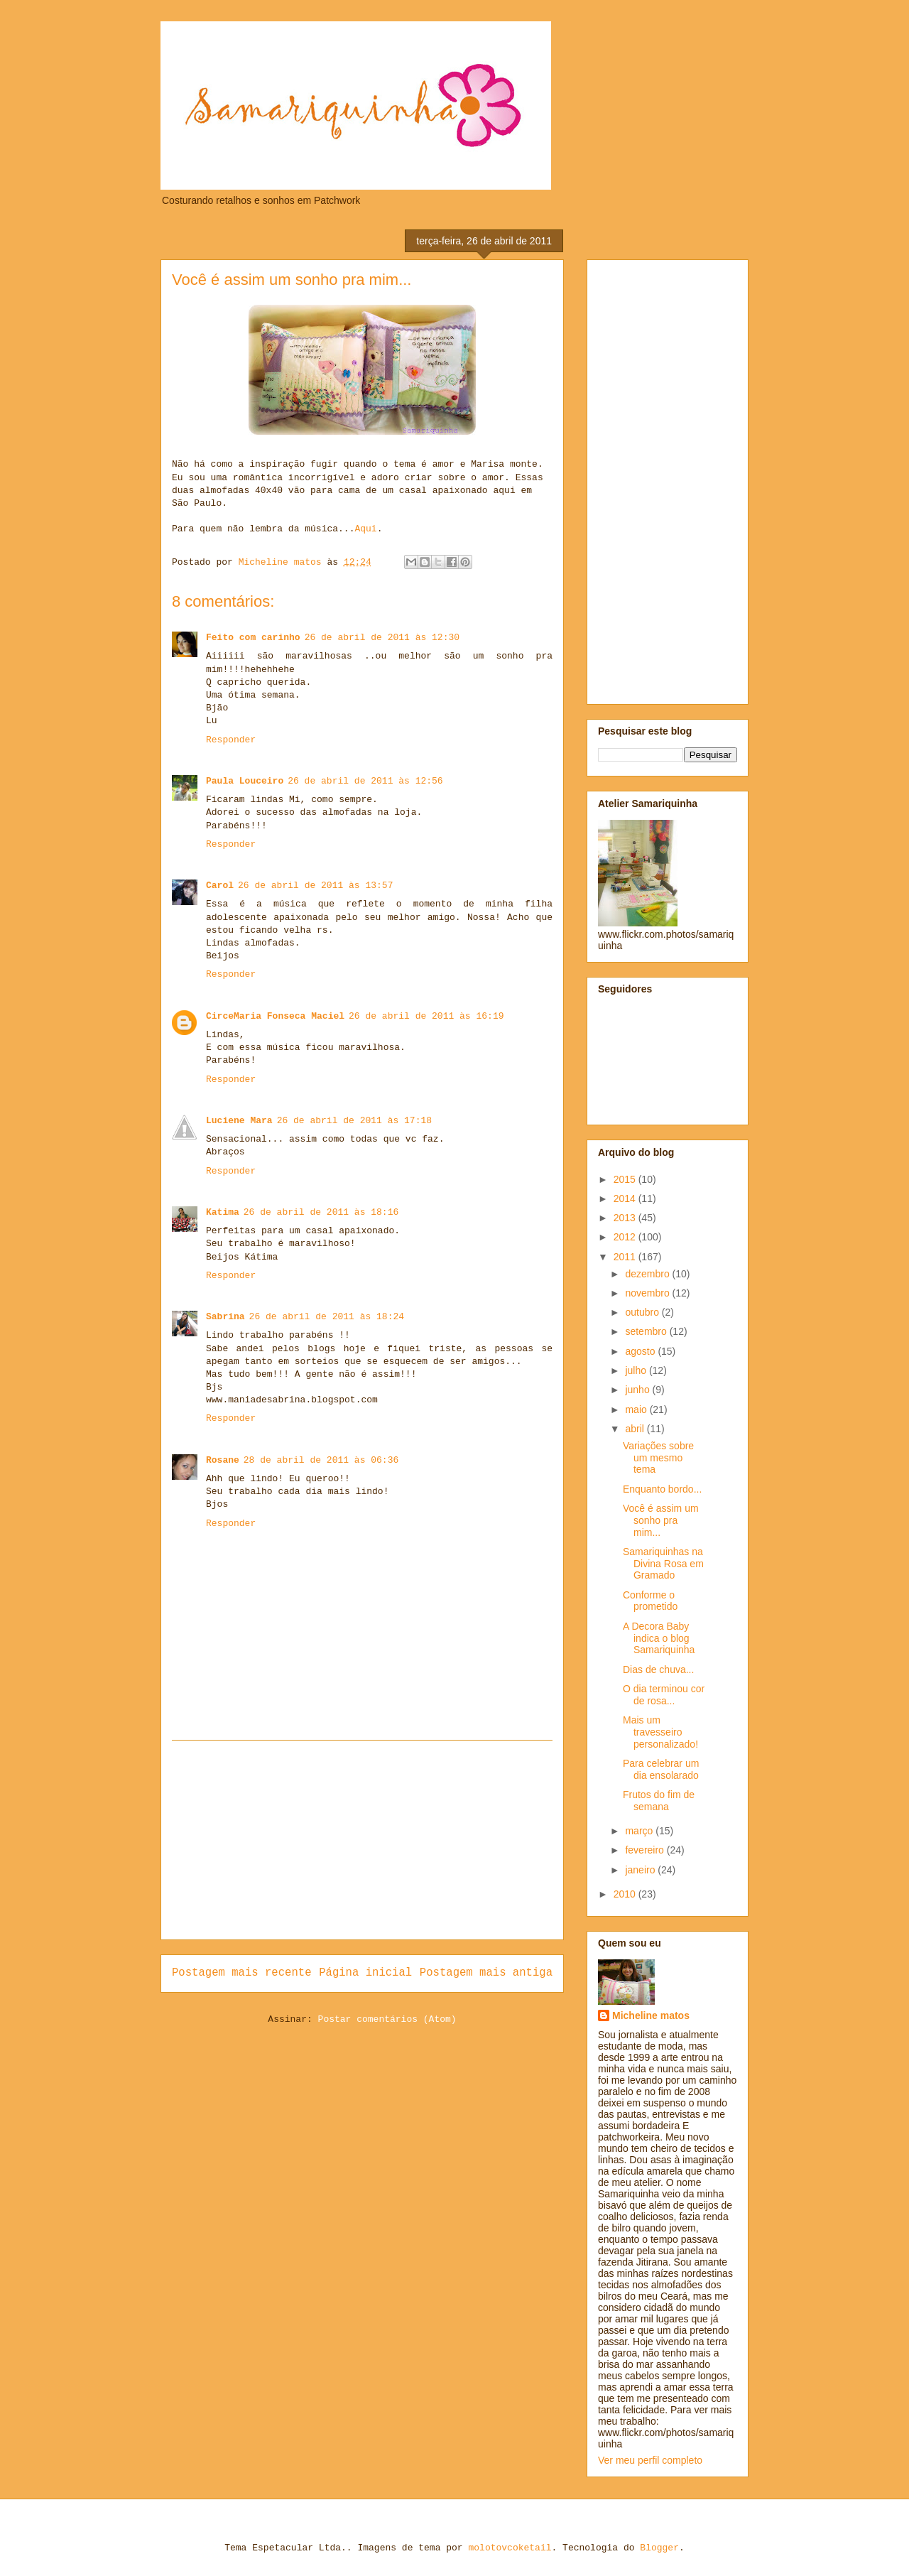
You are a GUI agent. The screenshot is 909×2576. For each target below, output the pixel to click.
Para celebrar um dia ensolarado (661, 1769)
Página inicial (365, 1972)
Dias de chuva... (658, 1669)
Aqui (365, 529)
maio (637, 1409)
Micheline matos (651, 2015)
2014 (626, 1198)
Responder (231, 740)
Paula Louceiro (244, 781)
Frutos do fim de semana (659, 1800)
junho (638, 1389)
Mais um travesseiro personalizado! (660, 1732)
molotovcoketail (509, 2548)
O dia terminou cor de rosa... (663, 1694)
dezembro (648, 1273)
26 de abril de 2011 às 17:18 (354, 1120)
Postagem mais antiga (486, 1972)
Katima (222, 1212)
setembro (647, 1331)
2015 (626, 1179)
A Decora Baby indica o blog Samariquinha (659, 1638)
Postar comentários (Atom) (387, 2019)
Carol (220, 885)
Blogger (659, 2548)
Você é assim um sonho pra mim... (661, 1520)
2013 (626, 1217)
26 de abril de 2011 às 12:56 (365, 781)
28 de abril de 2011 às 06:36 (321, 1460)
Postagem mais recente (242, 1972)
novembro (648, 1293)
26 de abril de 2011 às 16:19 (426, 1016)
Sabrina (225, 1316)
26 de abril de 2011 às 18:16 (321, 1212)
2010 (626, 1894)
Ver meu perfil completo (650, 2460)
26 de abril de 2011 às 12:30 (382, 637)
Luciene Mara (239, 1120)
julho (636, 1370)
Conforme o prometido (650, 1601)
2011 (626, 1256)
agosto (641, 1351)
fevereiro (645, 1850)
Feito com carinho (253, 637)
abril (635, 1428)
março (640, 1830)
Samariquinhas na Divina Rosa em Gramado (663, 1563)
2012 (626, 1237)
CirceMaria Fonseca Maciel (275, 1016)
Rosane (222, 1460)
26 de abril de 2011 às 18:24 (326, 1316)
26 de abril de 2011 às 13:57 (315, 885)
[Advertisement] (362, 1840)
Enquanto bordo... (662, 1489)
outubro (643, 1312)
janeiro (641, 1870)
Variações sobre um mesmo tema (658, 1458)
